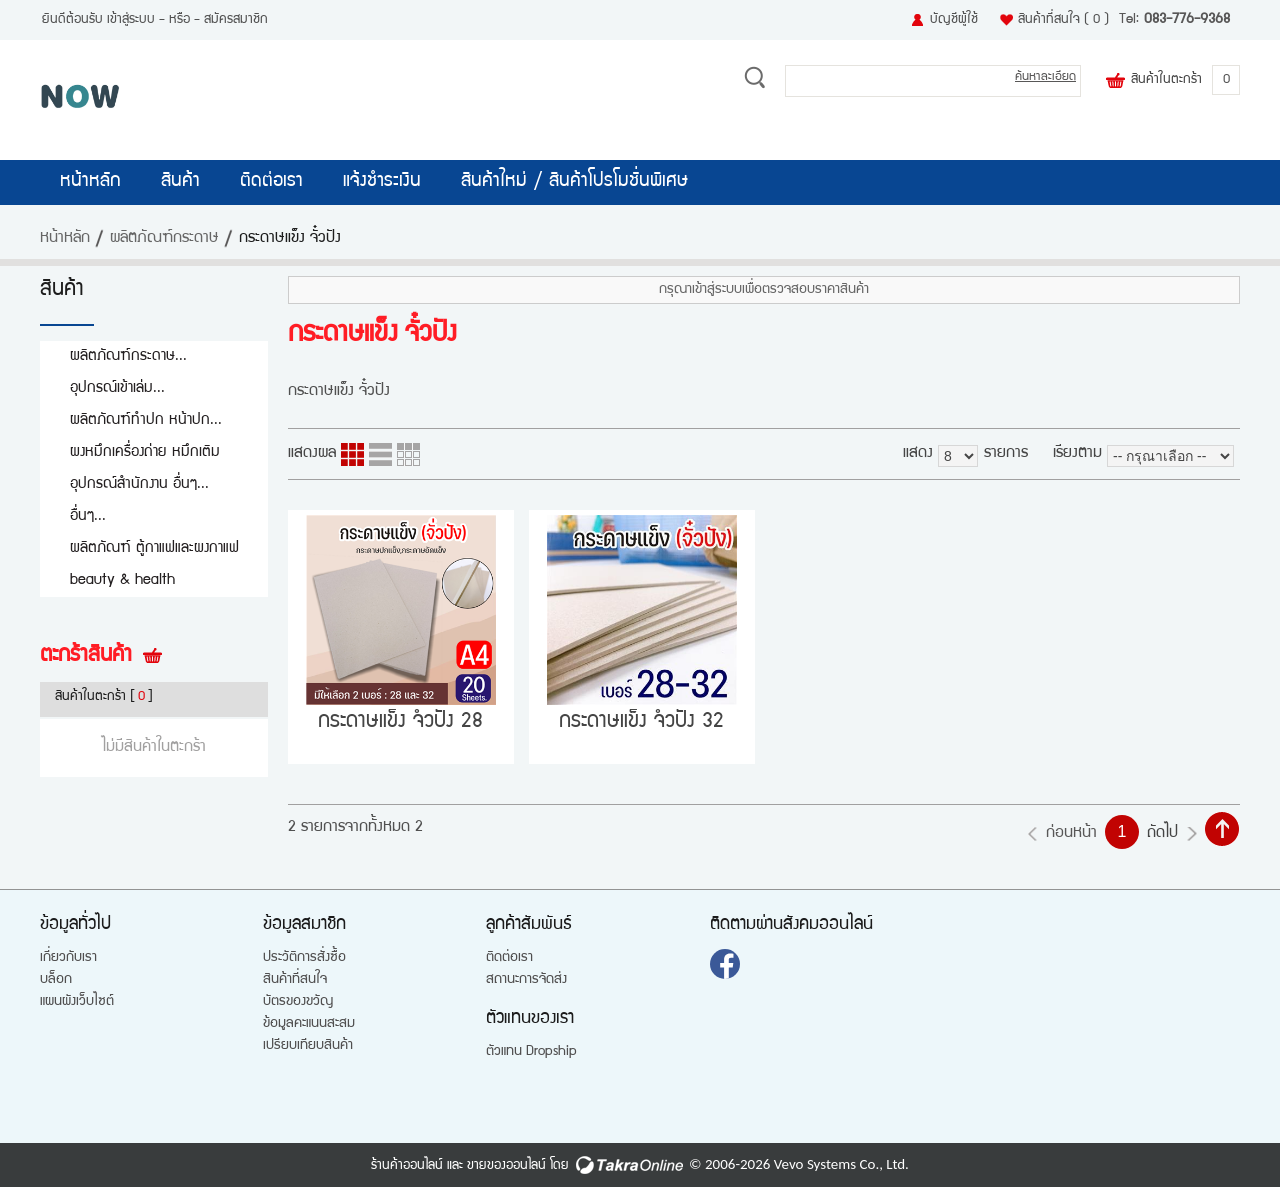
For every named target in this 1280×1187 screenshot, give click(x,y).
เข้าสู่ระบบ (131, 20)
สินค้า (180, 182)
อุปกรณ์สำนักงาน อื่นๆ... (139, 484)
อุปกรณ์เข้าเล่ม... (117, 388)
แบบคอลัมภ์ (352, 454)
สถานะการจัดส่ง (526, 980)
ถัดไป (1162, 834)
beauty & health (122, 580)
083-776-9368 (1187, 20)
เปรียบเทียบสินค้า (308, 1046)
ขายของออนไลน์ (506, 1166)
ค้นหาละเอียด (1045, 77)
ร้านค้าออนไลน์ (407, 1166)
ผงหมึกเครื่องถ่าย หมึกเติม (145, 452)
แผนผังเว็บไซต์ (77, 1002)
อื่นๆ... (88, 516)
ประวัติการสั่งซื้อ (304, 958)
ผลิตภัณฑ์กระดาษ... (128, 356)
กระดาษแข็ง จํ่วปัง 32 (641, 722)
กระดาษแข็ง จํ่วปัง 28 (400, 722)
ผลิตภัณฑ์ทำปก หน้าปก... (146, 420)
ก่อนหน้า (1071, 834)
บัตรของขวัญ (298, 1002)
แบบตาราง (408, 454)
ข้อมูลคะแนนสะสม (309, 1024)
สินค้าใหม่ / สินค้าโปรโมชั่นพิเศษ (574, 182)
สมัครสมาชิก (236, 20)
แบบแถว (380, 454)
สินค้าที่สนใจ (1063, 20)
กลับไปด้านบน (1222, 829)
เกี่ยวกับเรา (68, 958)
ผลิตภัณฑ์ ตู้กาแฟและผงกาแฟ (154, 548)
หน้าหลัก (90, 182)
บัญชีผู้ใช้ (954, 20)
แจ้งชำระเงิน (382, 182)
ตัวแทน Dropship (531, 1052)
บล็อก (56, 980)
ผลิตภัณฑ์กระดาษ (164, 239)
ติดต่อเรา (271, 182)
